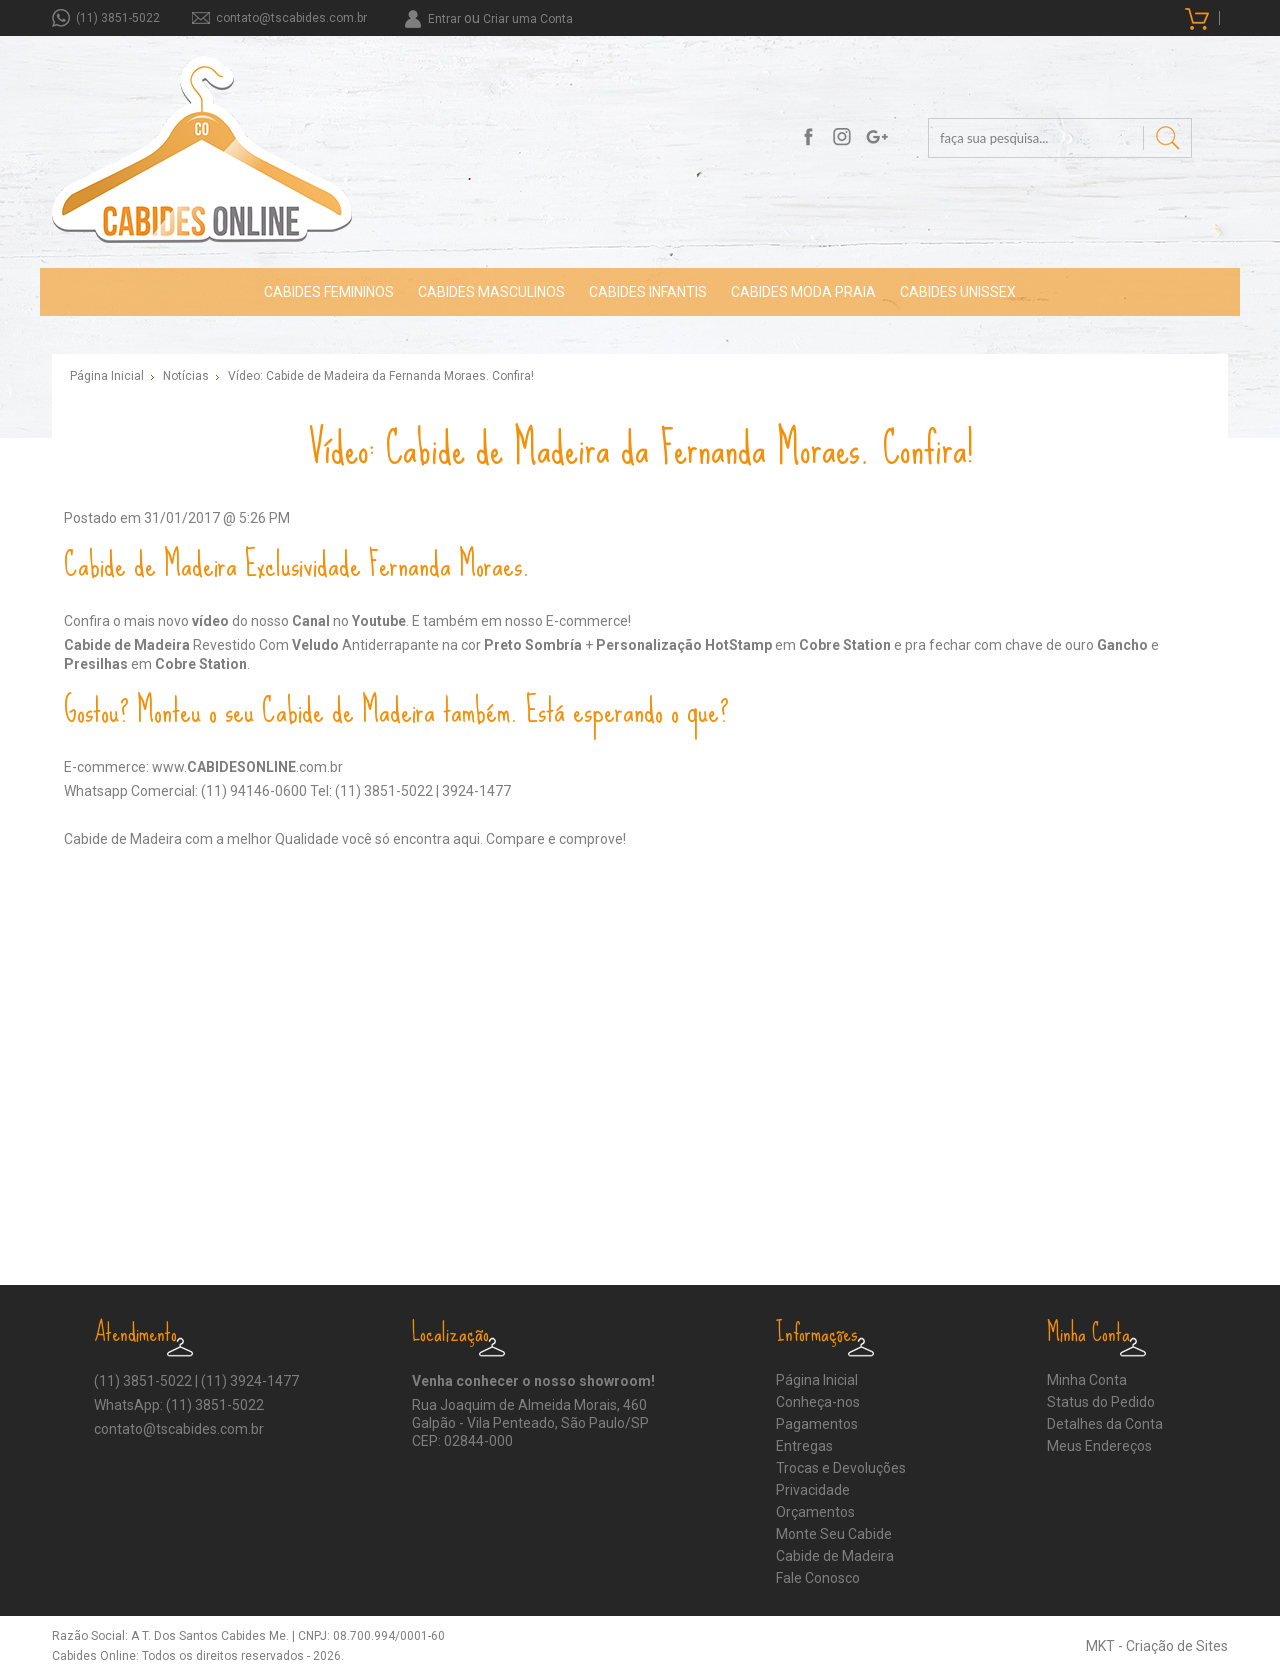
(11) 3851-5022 (118, 18)
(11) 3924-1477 (250, 1381)
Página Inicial (107, 376)
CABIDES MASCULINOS (491, 292)
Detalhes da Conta (1105, 1424)
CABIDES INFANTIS (648, 292)
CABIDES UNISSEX (958, 292)
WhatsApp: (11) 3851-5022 (179, 1405)
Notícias (186, 376)
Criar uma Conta (528, 19)
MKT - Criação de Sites (1157, 1646)
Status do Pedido (1101, 1402)
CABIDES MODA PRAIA (803, 292)
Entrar (444, 19)
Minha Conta (1087, 1380)
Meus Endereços (1099, 1446)
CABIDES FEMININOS (329, 292)
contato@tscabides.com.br (291, 18)
